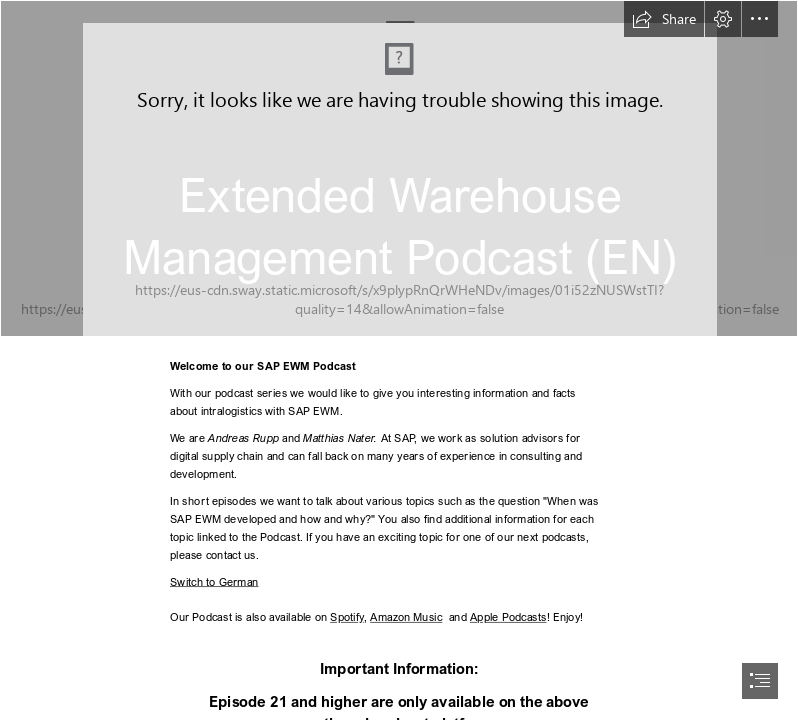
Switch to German (214, 581)
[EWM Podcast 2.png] (399, 168)
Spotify (347, 617)
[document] (399, 360)
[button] (664, 19)
